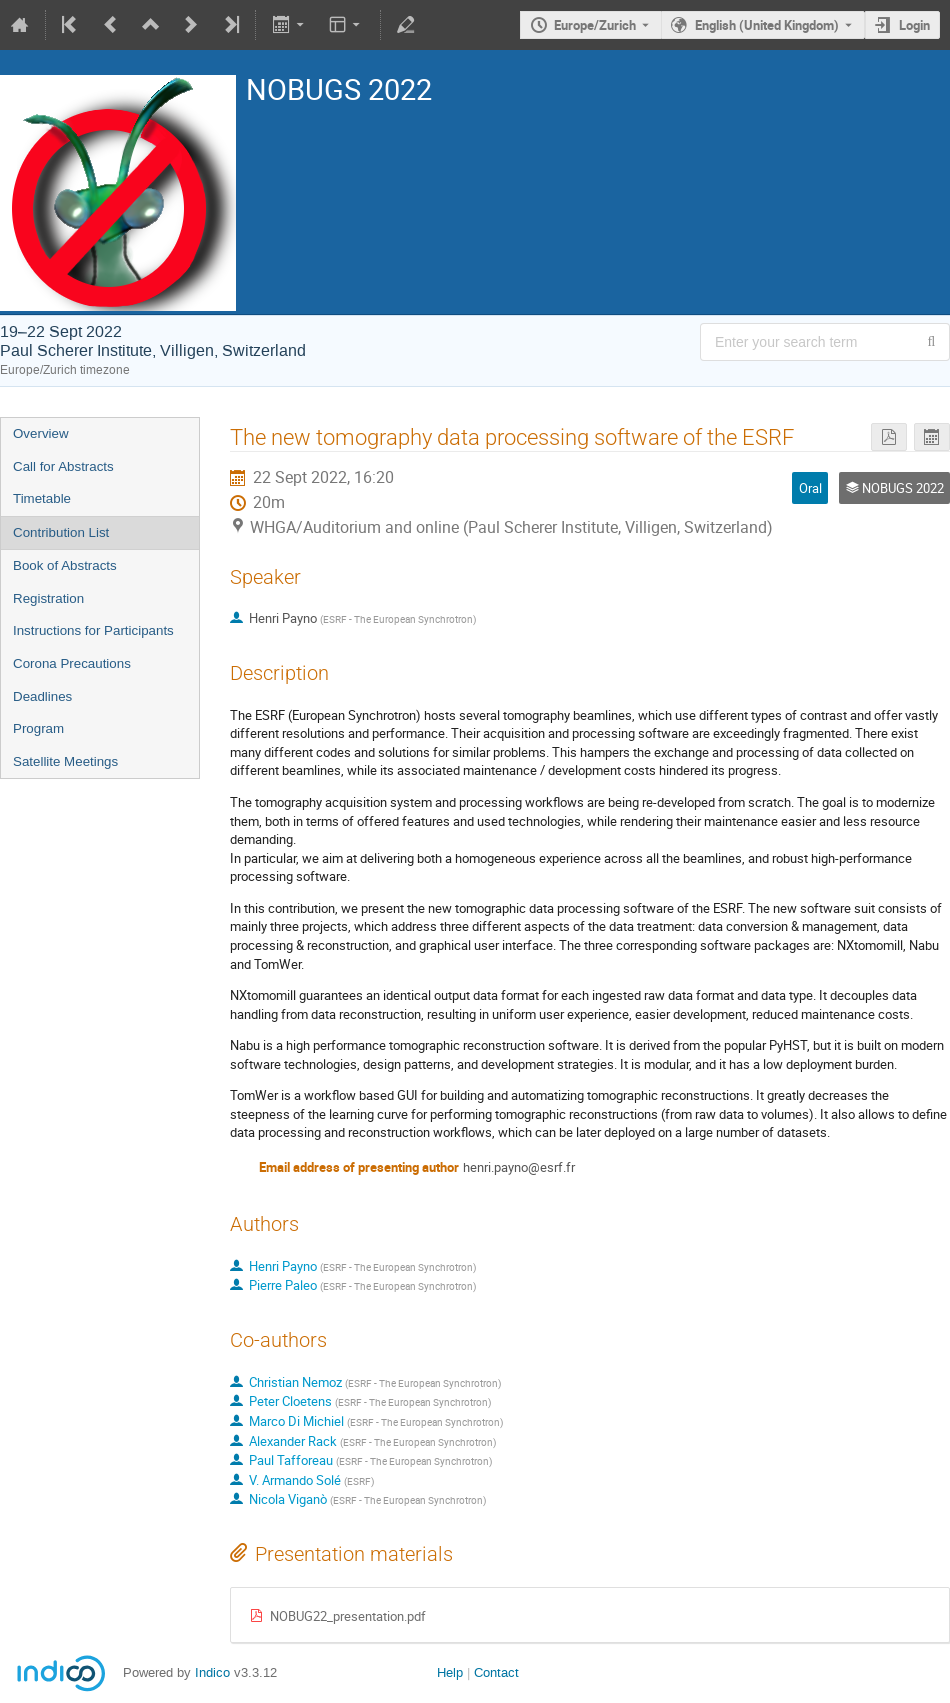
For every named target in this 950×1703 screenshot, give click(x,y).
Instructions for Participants (93, 630)
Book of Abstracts (65, 565)
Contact (496, 1672)
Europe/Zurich (595, 25)
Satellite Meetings (65, 761)
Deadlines (42, 696)
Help (450, 1672)
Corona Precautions (72, 663)
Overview (41, 433)
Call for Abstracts (63, 466)
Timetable (42, 498)
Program (38, 728)
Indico (212, 1672)
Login (914, 25)
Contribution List (61, 532)
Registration (48, 598)
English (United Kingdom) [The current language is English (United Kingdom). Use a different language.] (767, 25)
